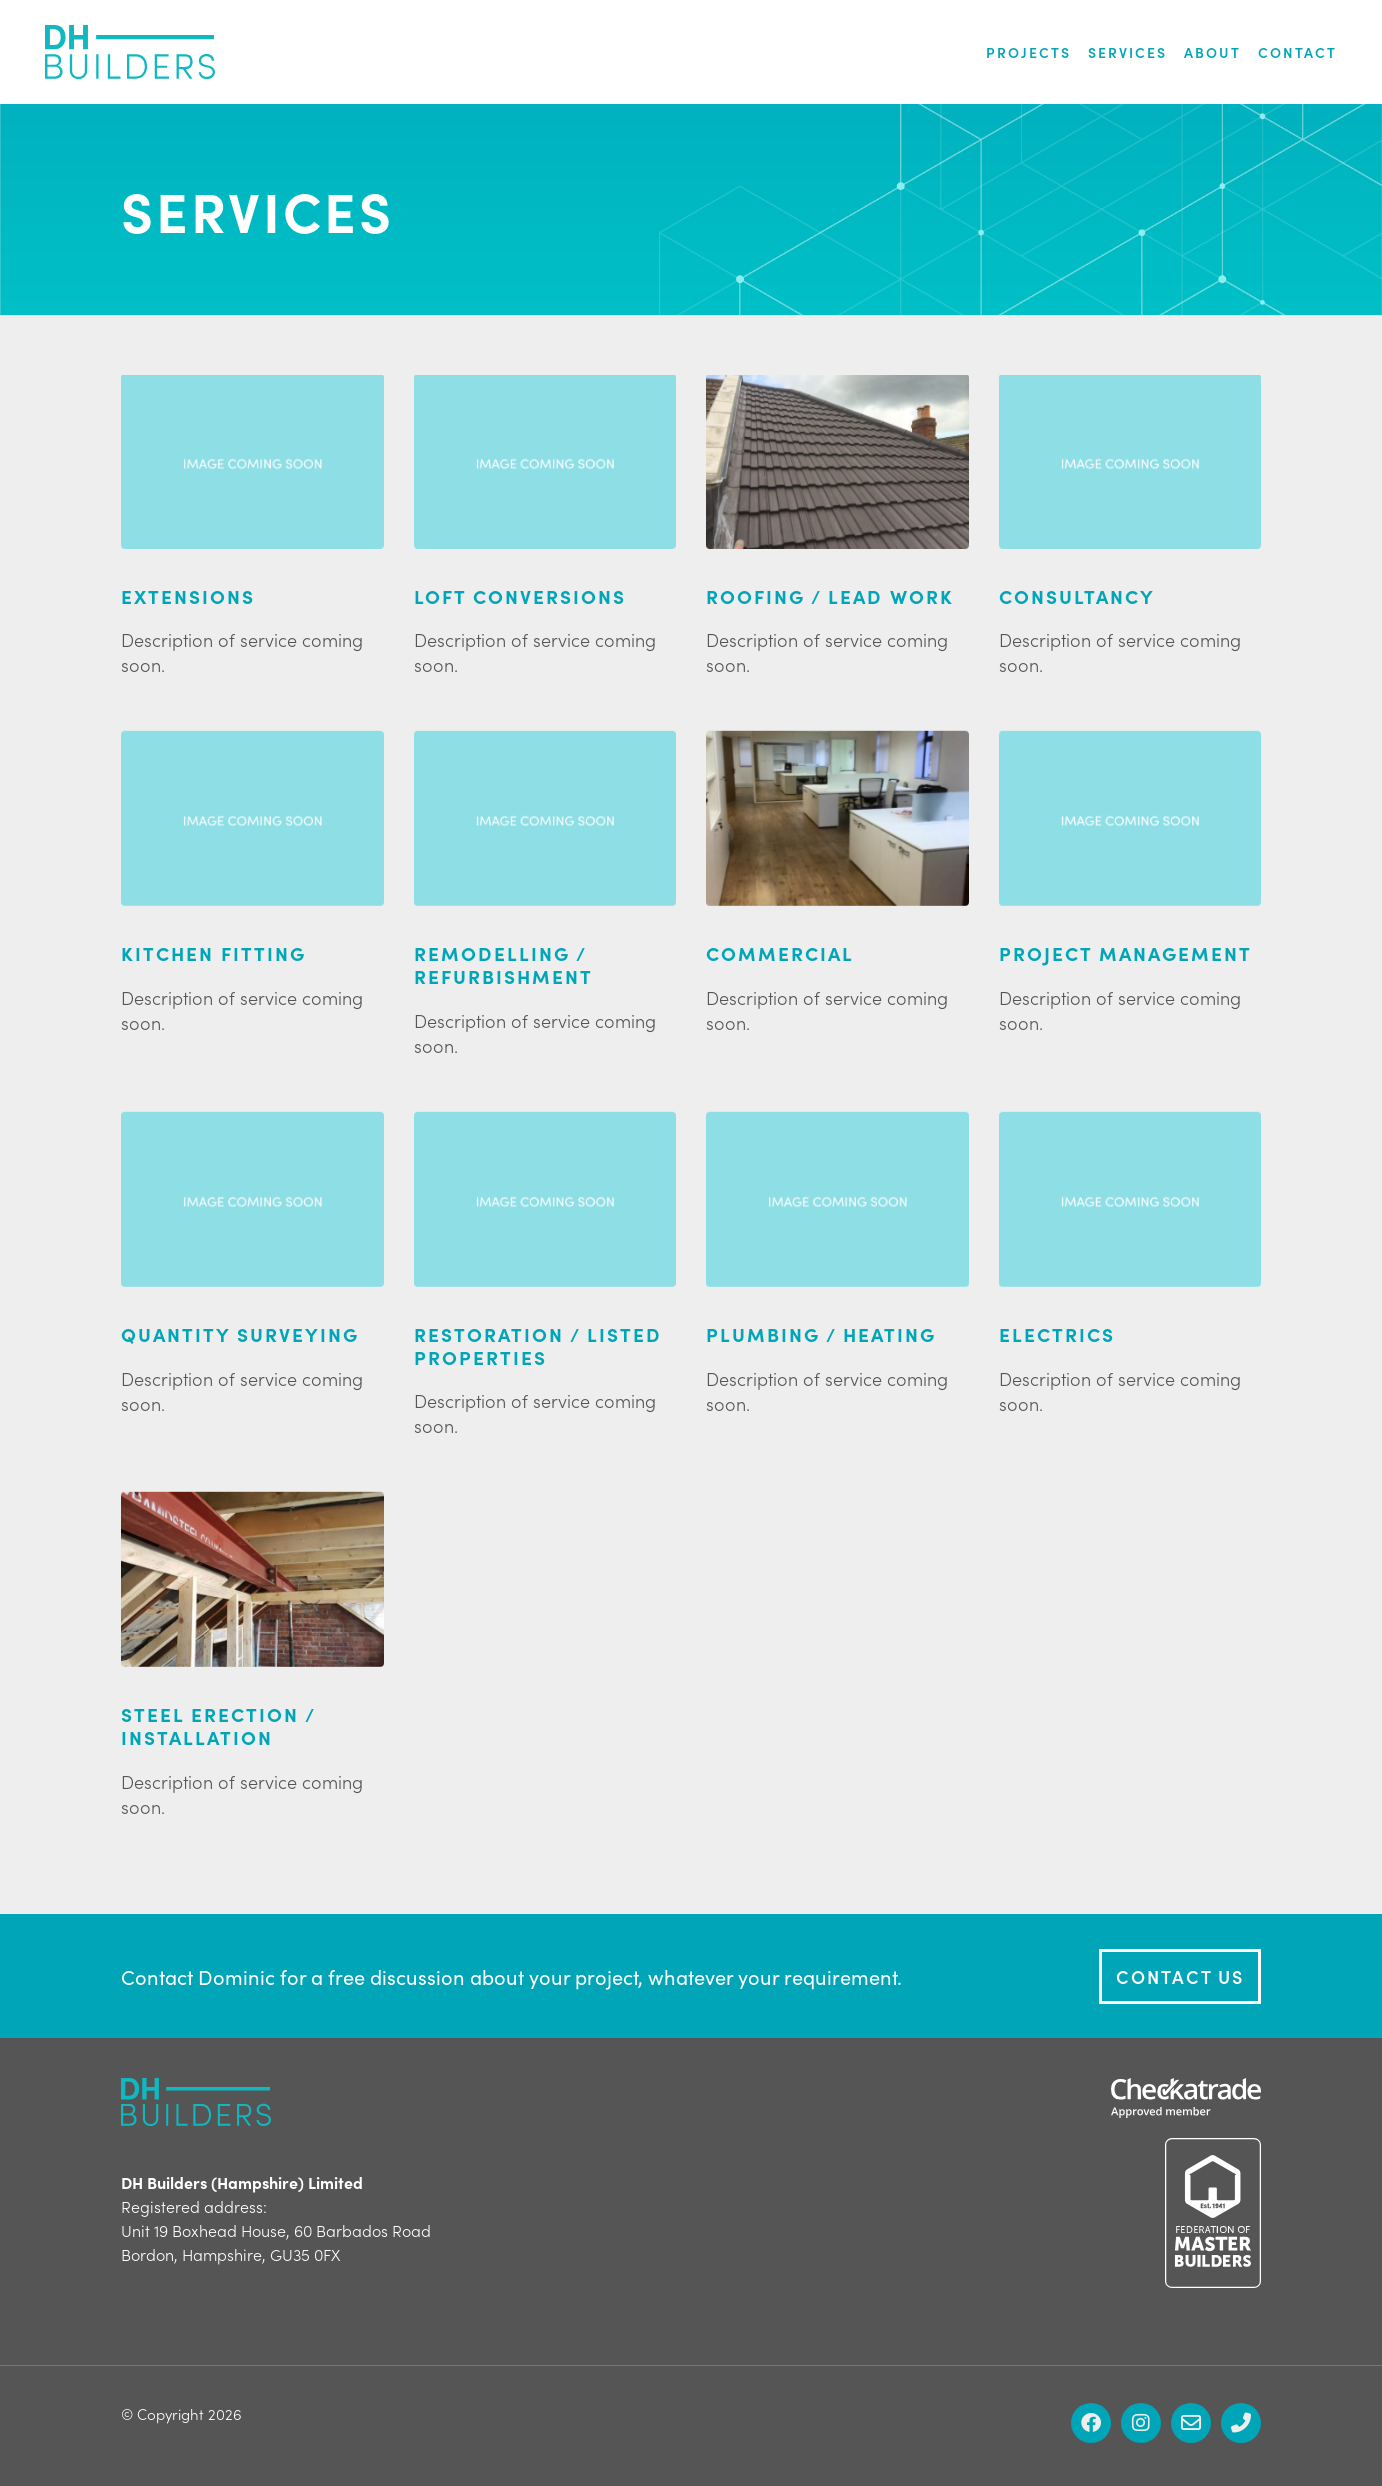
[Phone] (1241, 2423)
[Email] (1191, 2423)
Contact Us (1180, 1976)
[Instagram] (1141, 2423)
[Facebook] (1091, 2423)
